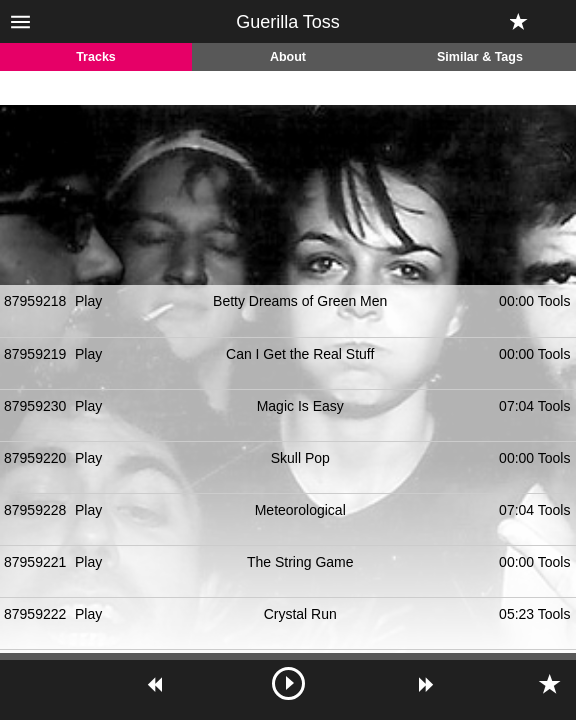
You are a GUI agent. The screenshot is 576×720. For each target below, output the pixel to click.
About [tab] (288, 57)
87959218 (35, 301)
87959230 (35, 406)
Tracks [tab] (96, 57)
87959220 (35, 458)
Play (88, 301)
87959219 (35, 354)
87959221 (35, 562)
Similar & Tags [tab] (480, 57)
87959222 (35, 614)
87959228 (35, 510)
